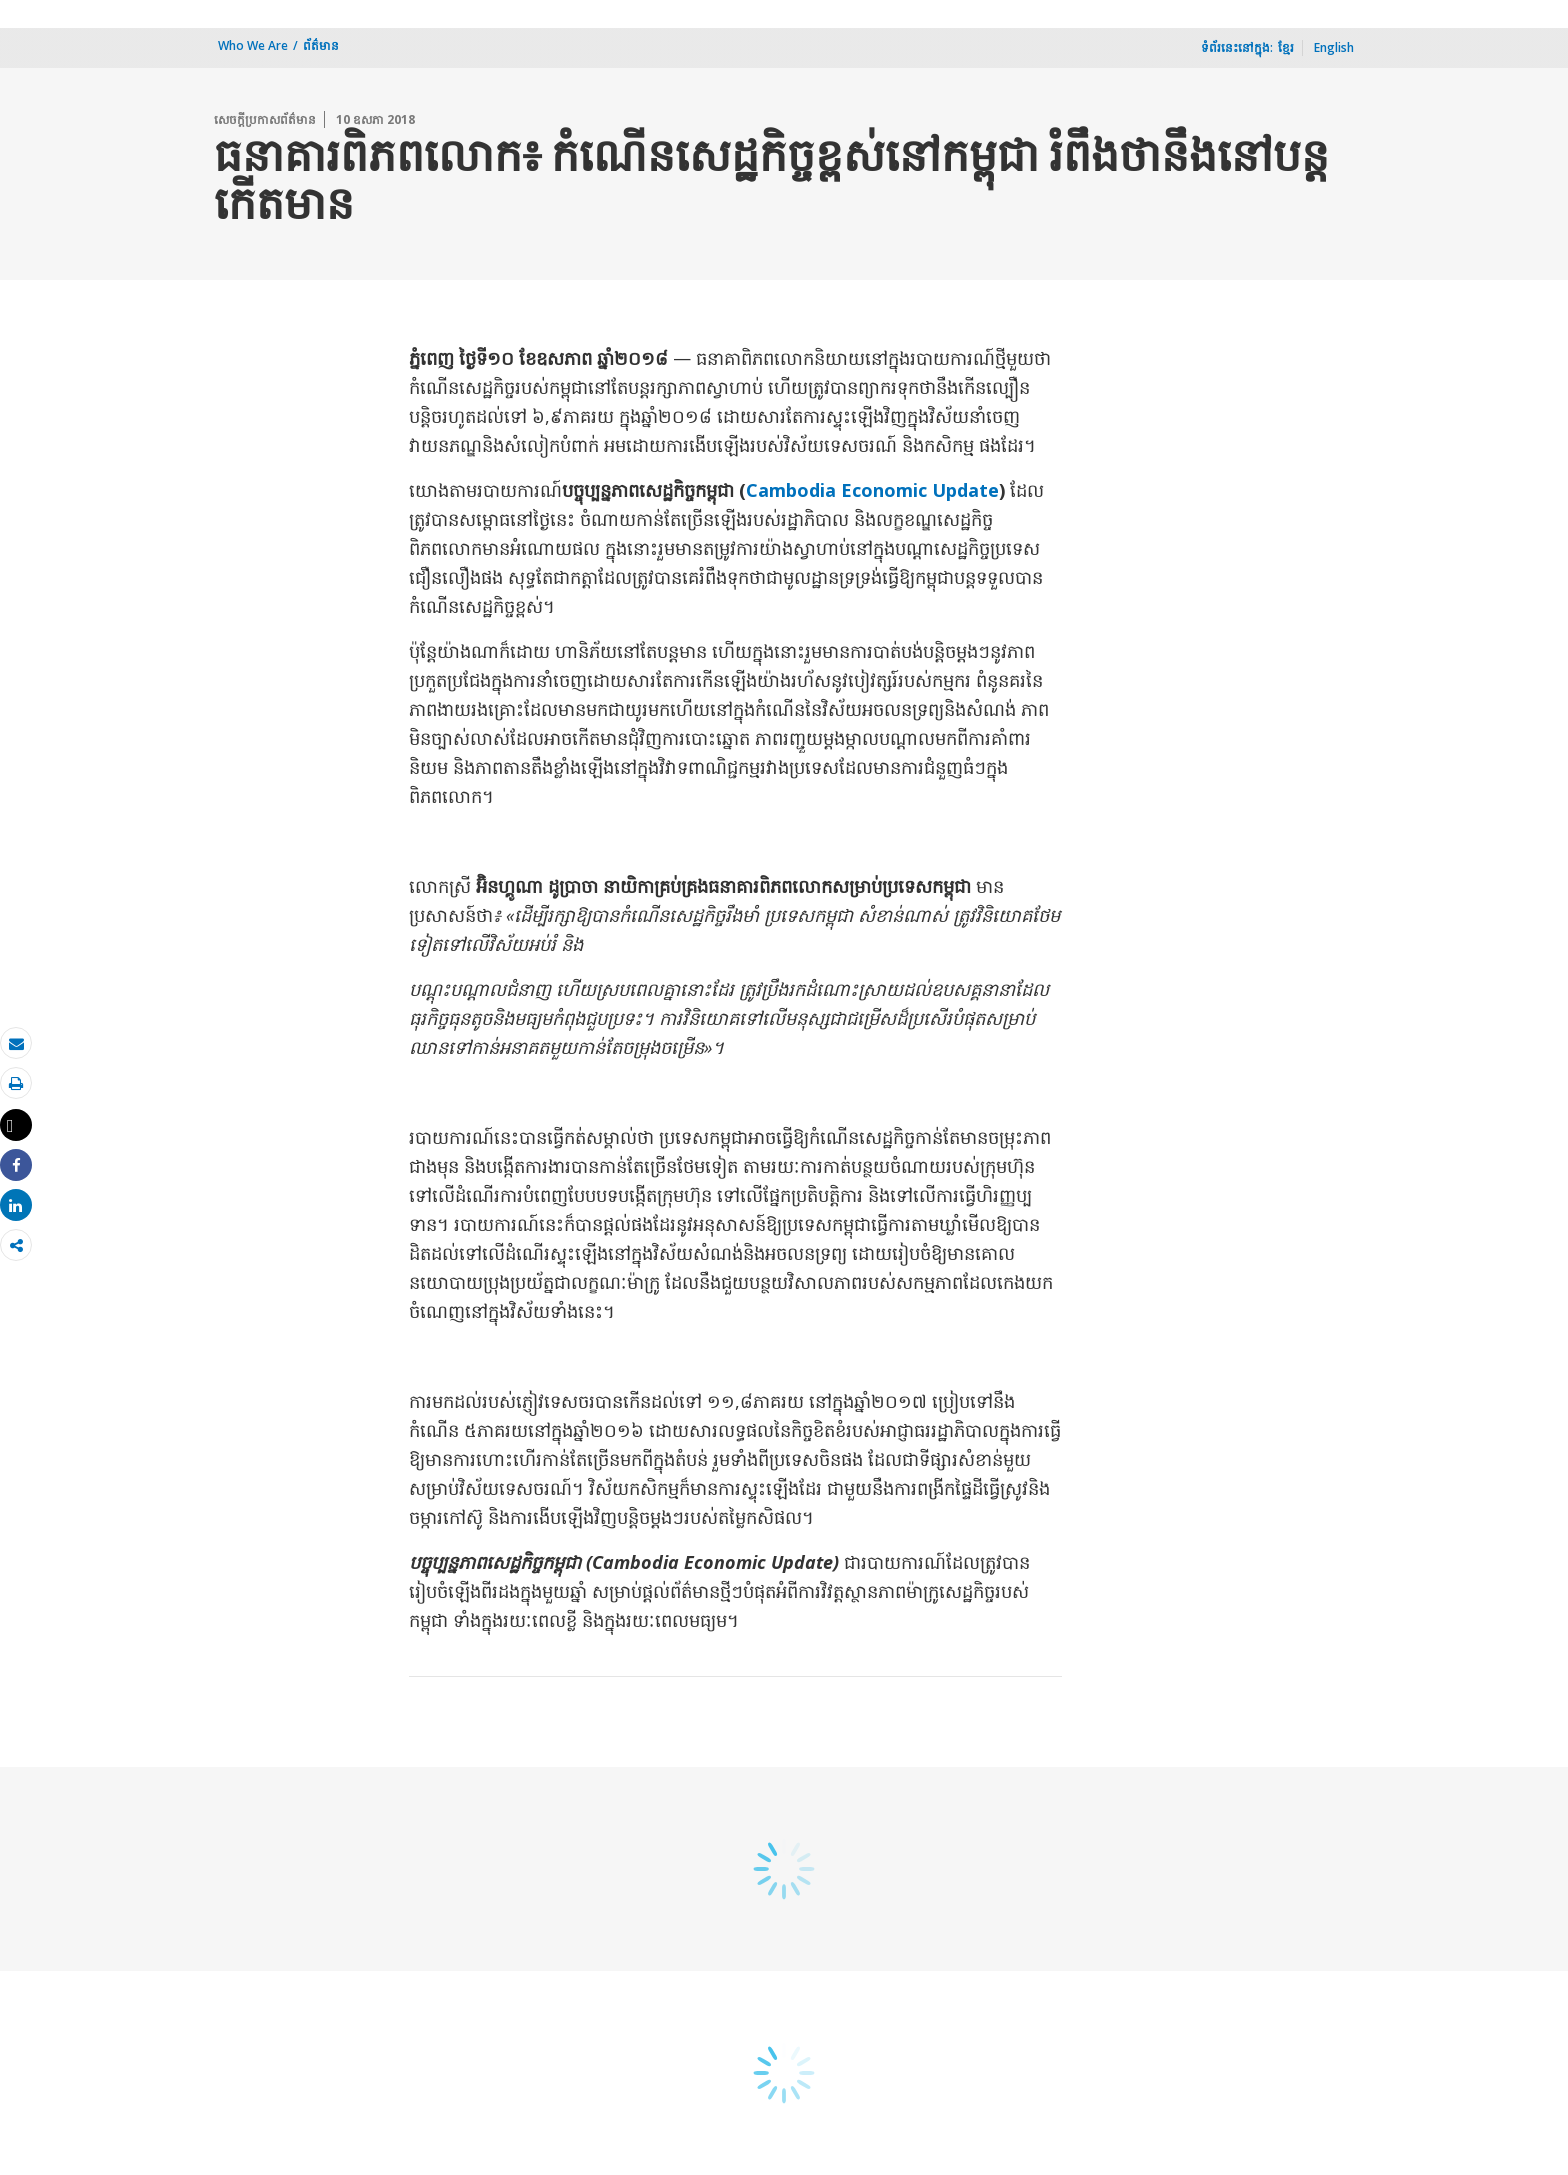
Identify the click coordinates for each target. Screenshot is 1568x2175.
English (1334, 47)
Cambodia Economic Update (872, 490)
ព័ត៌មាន (321, 45)
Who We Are (253, 45)
